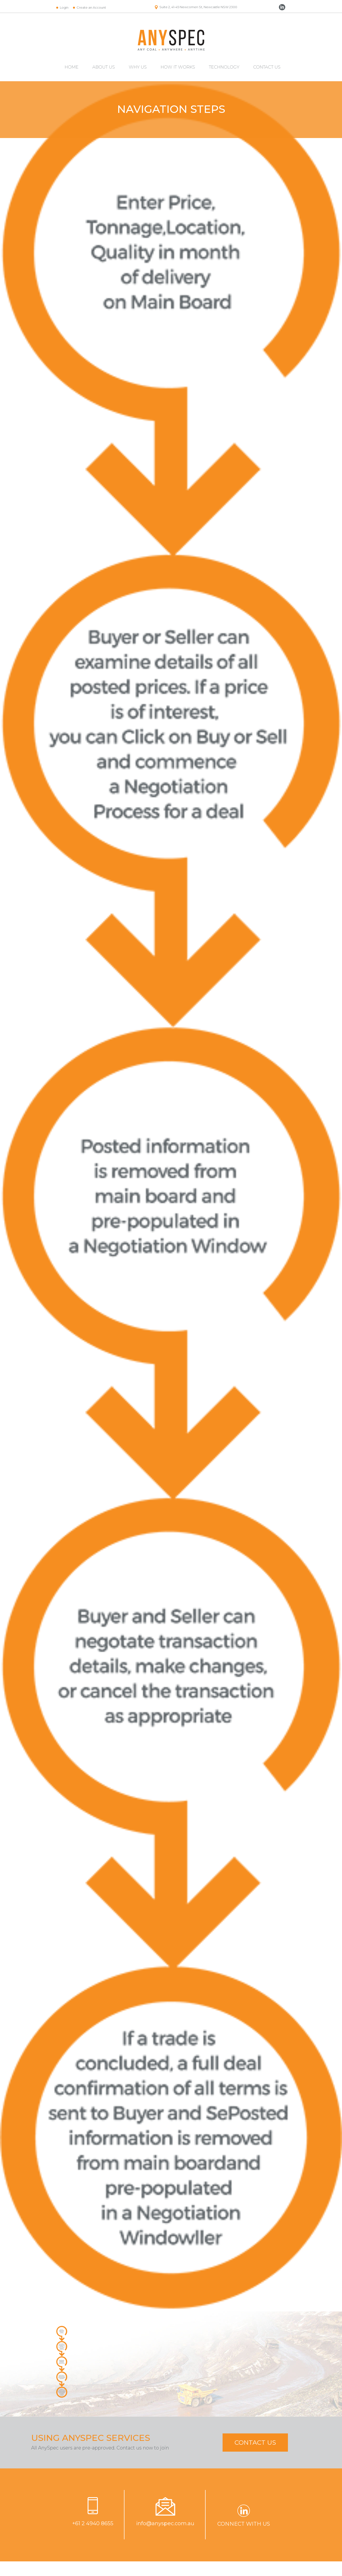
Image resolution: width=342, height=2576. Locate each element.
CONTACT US (266, 67)
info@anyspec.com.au (165, 2523)
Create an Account (91, 7)
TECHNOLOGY (224, 67)
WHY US (138, 67)
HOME (71, 67)
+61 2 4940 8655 (92, 2523)
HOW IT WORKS (178, 67)
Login (64, 7)
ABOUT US (103, 67)
